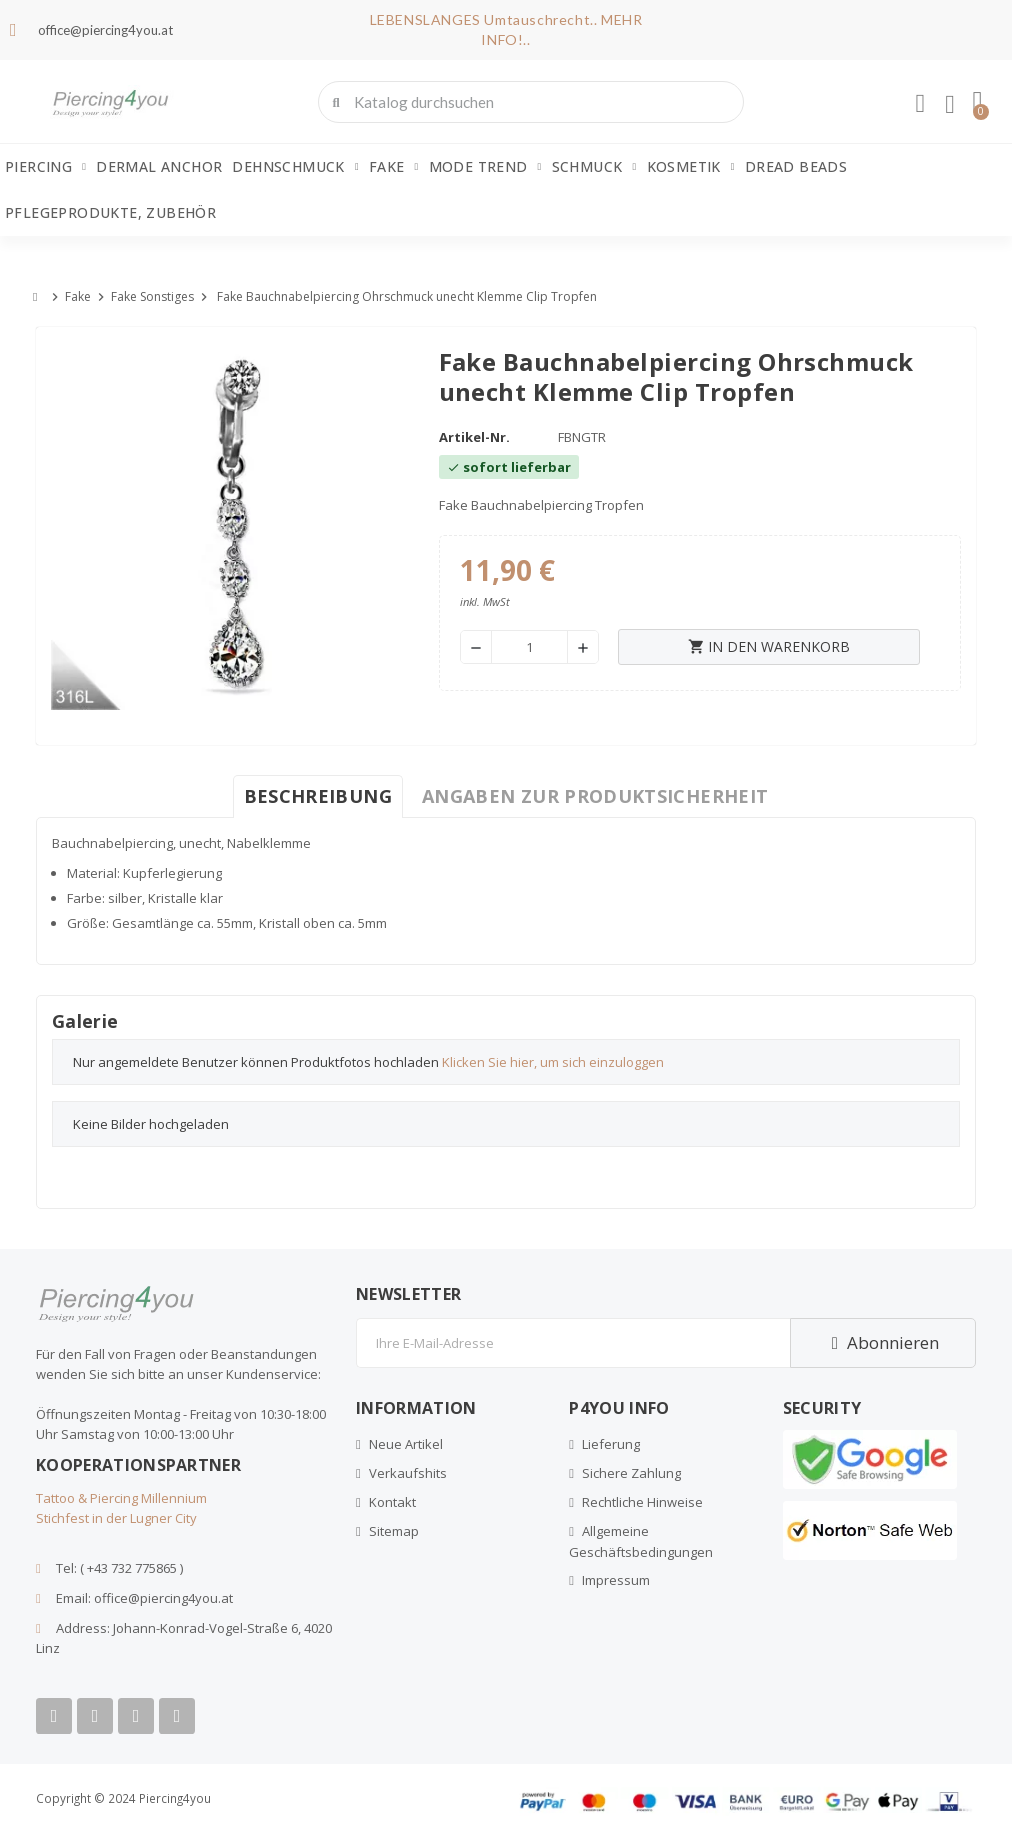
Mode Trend (485, 167)
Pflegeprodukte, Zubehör (110, 212)
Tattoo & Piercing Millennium (121, 1498)
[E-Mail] (573, 1343)
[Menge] (529, 647)
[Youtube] (95, 1716)
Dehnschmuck (295, 167)
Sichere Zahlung (631, 1473)
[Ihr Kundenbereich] (919, 104)
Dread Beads (796, 166)
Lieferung (611, 1444)
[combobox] (532, 102)
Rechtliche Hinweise (642, 1502)
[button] (977, 102)
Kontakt (392, 1502)
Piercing (45, 167)
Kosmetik (691, 167)
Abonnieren (882, 1342)
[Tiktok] (177, 1716)
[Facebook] (54, 1716)
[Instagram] (136, 1716)
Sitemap (394, 1531)
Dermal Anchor (159, 166)
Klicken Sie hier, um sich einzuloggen (553, 1062)
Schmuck (594, 167)
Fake (394, 167)
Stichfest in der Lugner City (116, 1518)
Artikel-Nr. (474, 437)
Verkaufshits (408, 1473)
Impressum (616, 1580)
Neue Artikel (406, 1444)
